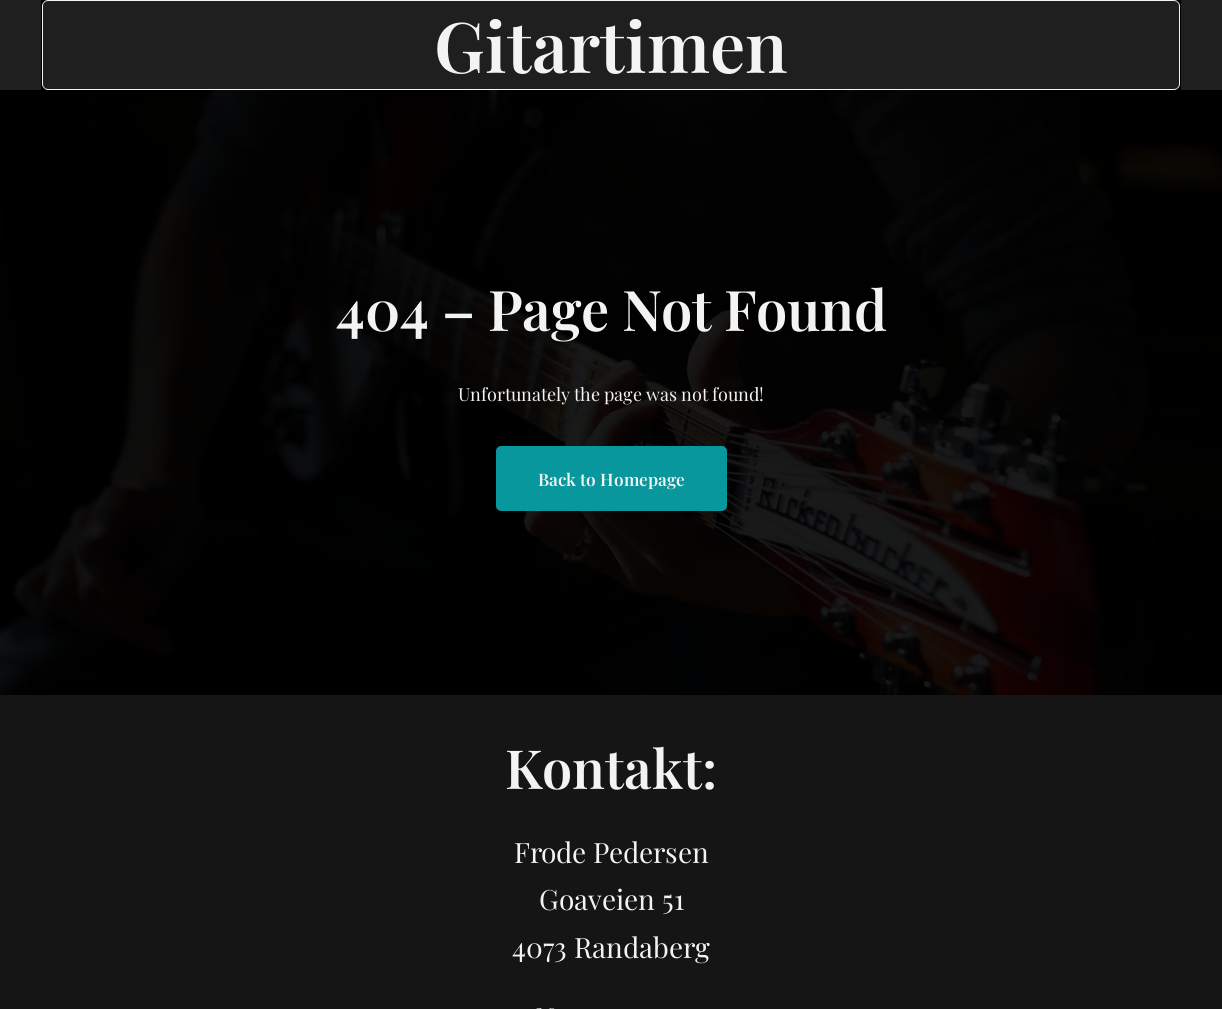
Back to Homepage (611, 478)
